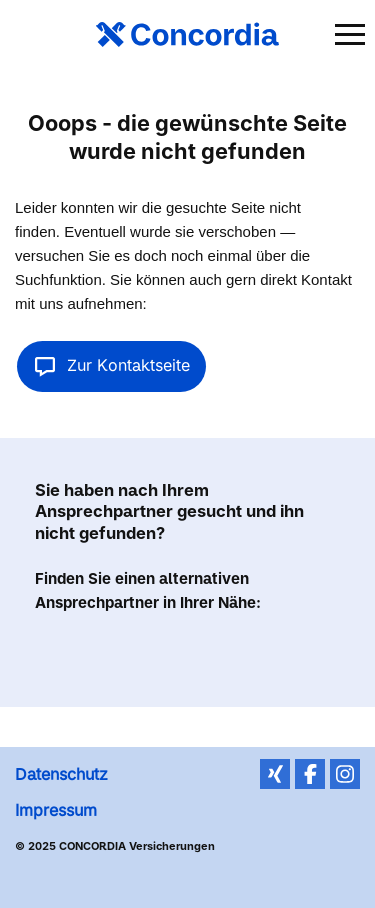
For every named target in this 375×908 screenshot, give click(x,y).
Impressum (56, 810)
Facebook (310, 774)
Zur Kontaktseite (111, 365)
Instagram (345, 774)
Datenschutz (61, 774)
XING (275, 774)
